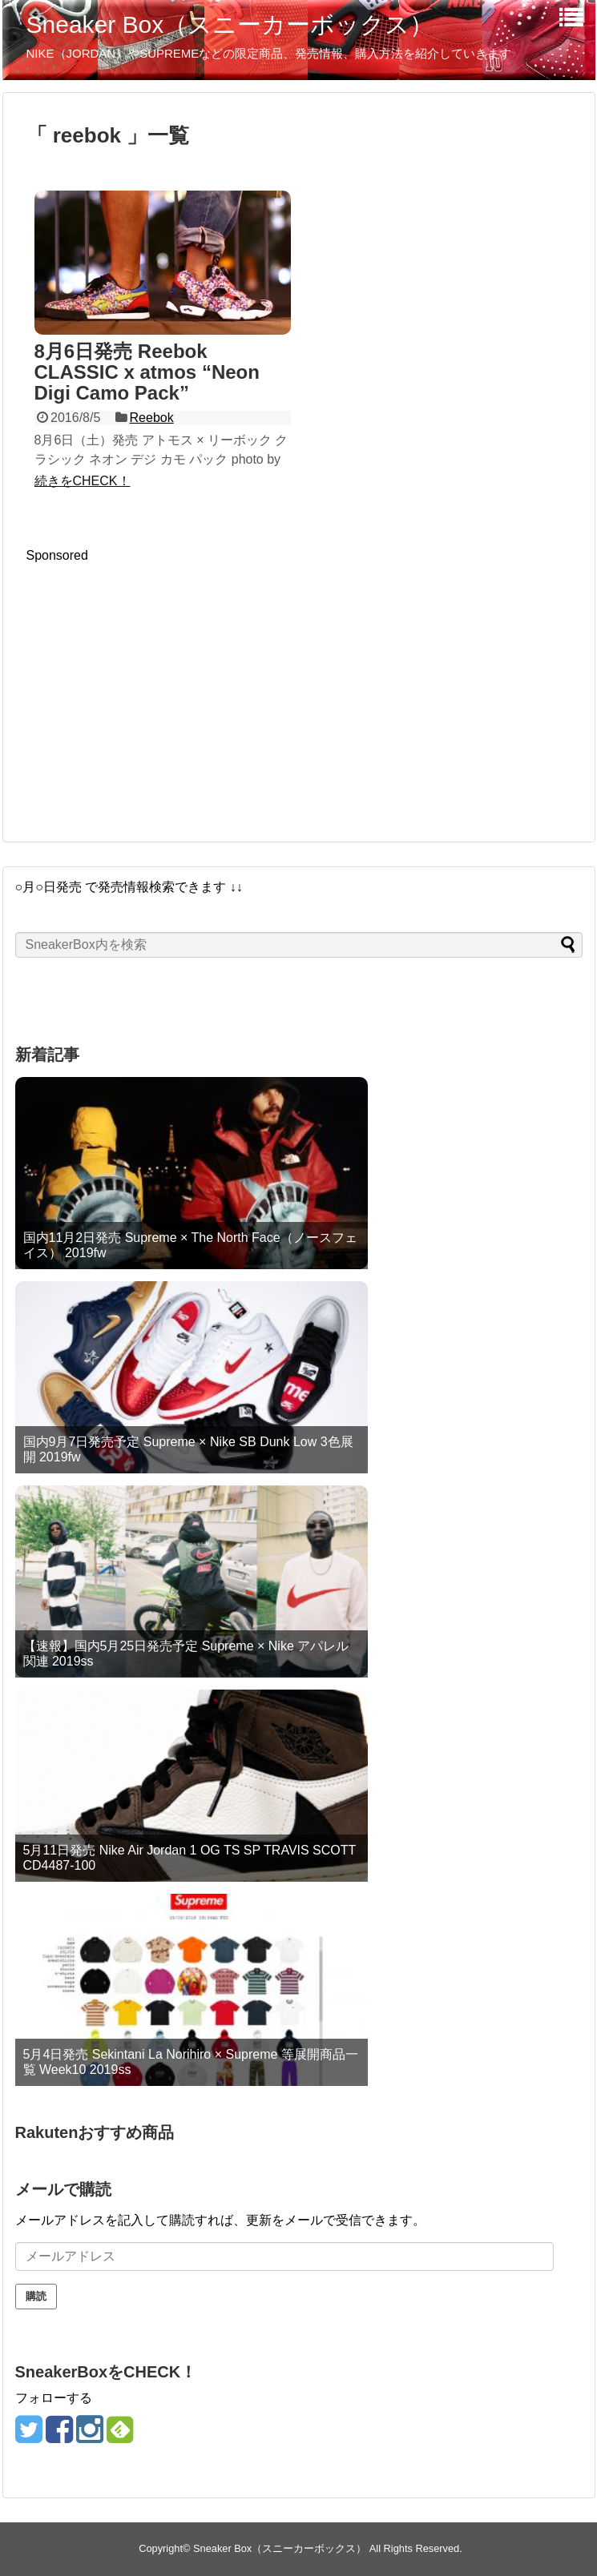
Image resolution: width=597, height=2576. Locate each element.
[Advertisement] (161, 675)
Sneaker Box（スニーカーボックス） (230, 24)
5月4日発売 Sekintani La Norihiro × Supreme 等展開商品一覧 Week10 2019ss (190, 2062)
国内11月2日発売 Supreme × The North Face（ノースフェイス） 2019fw (190, 1245)
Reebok (152, 417)
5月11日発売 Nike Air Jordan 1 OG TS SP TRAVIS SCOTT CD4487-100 (190, 1857)
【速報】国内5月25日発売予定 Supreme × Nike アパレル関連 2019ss (186, 1653)
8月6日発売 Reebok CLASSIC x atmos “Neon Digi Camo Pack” (147, 372)
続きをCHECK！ (82, 481)
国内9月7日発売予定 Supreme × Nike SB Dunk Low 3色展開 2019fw (188, 1449)
